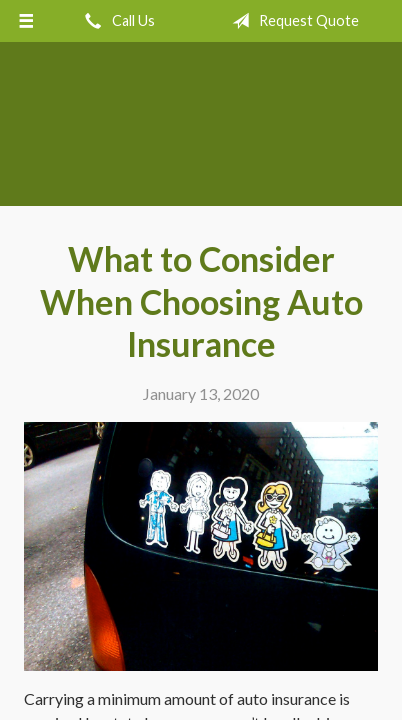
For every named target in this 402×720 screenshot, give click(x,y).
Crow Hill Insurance (201, 133)
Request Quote (291, 21)
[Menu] (26, 21)
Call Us (116, 21)
